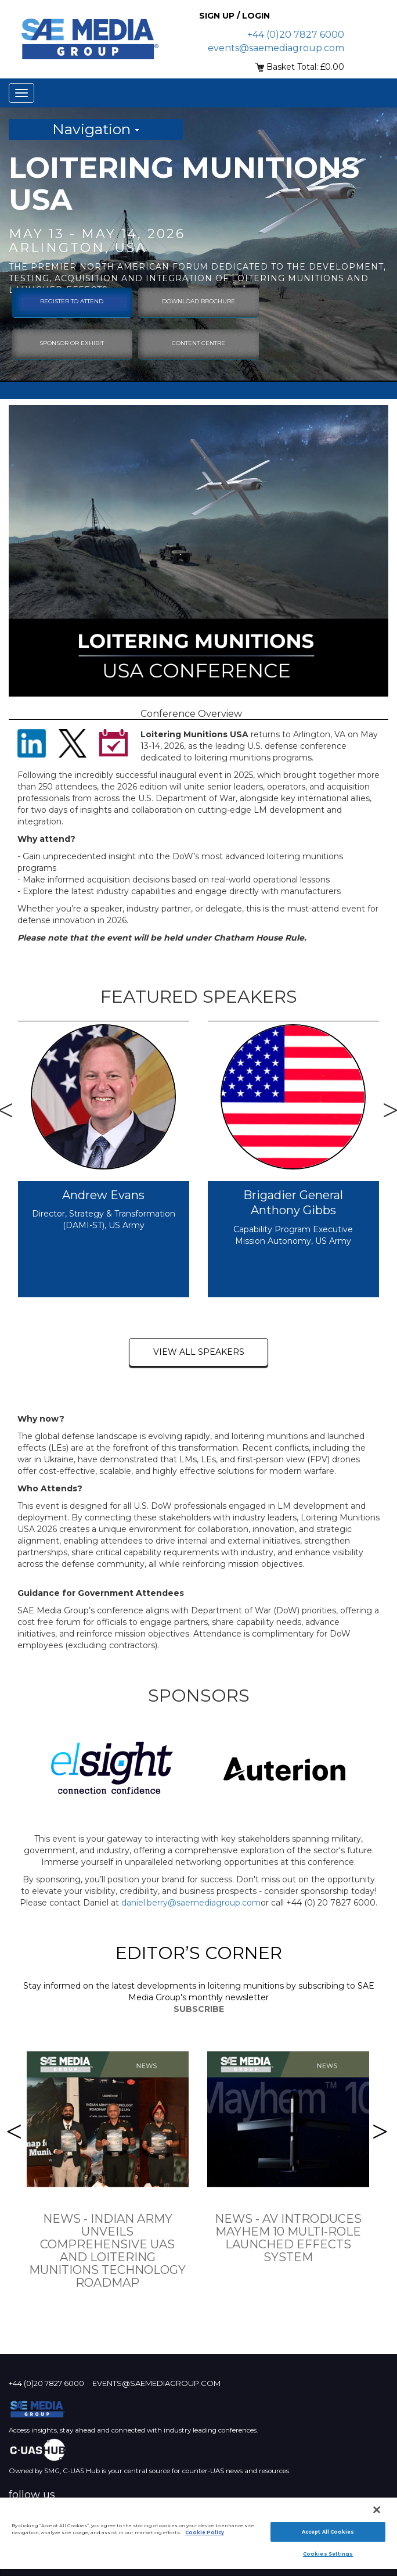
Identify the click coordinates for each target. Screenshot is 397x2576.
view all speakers (198, 1352)
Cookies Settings (328, 2554)
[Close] (376, 2509)
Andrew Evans (103, 1195)
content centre (198, 343)
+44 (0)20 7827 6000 (295, 34)
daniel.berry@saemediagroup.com (191, 1902)
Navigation (95, 129)
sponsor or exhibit (71, 343)
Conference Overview (191, 713)
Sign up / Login (234, 15)
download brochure (198, 301)
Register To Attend (71, 301)
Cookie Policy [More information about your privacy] (204, 2532)
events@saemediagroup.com (276, 47)
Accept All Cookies (328, 2532)
